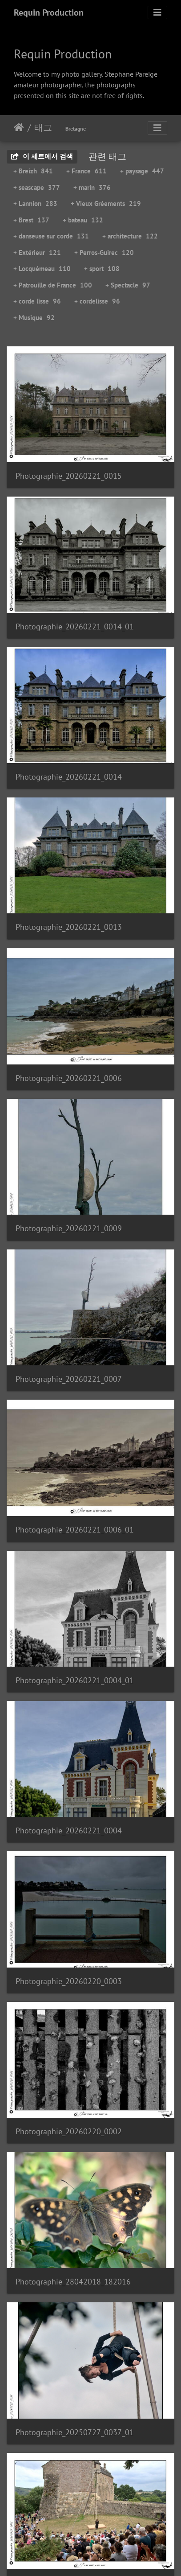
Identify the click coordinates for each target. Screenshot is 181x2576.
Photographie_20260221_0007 (69, 1379)
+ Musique (34, 317)
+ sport (102, 268)
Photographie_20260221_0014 (69, 776)
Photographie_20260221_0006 (69, 1078)
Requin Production (49, 12)
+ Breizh (33, 171)
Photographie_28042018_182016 (73, 2281)
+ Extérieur (37, 252)
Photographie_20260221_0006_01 (75, 1529)
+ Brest (31, 220)
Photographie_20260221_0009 (69, 1228)
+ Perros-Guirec (104, 252)
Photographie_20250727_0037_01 (75, 2432)
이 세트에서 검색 (42, 156)
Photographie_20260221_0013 (69, 927)
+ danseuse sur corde (51, 236)
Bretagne (75, 128)
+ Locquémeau (42, 268)
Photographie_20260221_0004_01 (75, 1680)
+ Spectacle (127, 285)
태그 (43, 127)
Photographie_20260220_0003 (69, 1981)
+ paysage (142, 171)
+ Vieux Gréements (106, 203)
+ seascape (36, 187)
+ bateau (83, 220)
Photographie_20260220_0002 (69, 2131)
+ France (86, 171)
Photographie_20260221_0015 (69, 476)
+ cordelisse (97, 301)
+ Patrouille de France (52, 285)
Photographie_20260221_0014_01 (75, 626)
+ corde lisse (37, 301)
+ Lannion (35, 203)
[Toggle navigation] (157, 12)
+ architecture (130, 236)
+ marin (92, 187)
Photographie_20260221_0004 (69, 1830)
